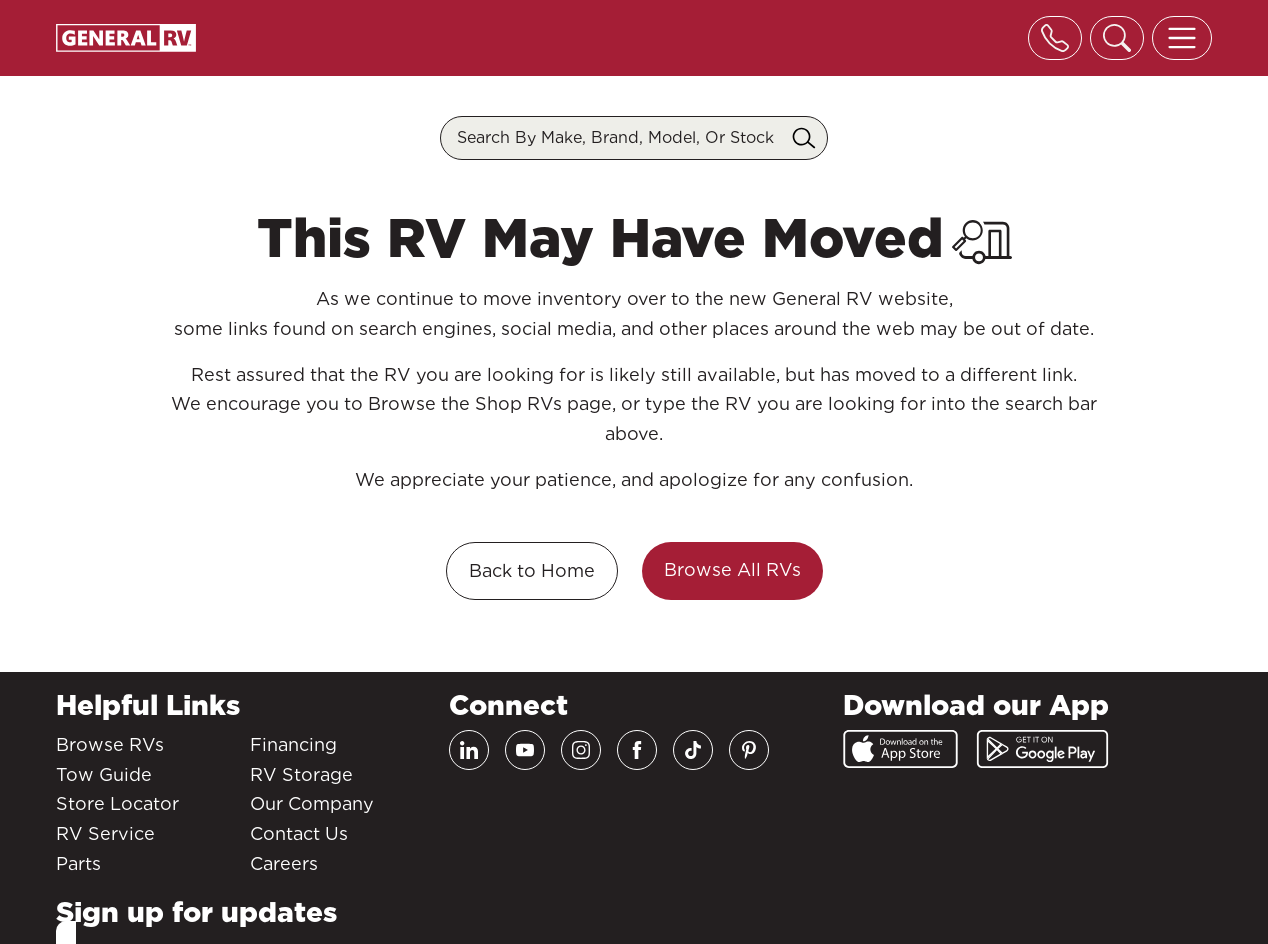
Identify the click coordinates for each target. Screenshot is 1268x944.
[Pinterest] (749, 750)
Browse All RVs (732, 569)
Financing (293, 744)
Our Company (312, 803)
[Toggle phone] (1055, 38)
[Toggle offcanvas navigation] (1182, 38)
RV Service (105, 833)
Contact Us (299, 833)
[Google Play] (1042, 749)
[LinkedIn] (469, 750)
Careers (284, 863)
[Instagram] (581, 750)
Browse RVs (110, 744)
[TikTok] (693, 750)
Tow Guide (104, 774)
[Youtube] (525, 750)
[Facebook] (637, 750)
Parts (78, 863)
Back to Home (532, 570)
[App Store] (900, 749)
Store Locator (117, 803)
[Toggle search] (1117, 38)
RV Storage (301, 774)
